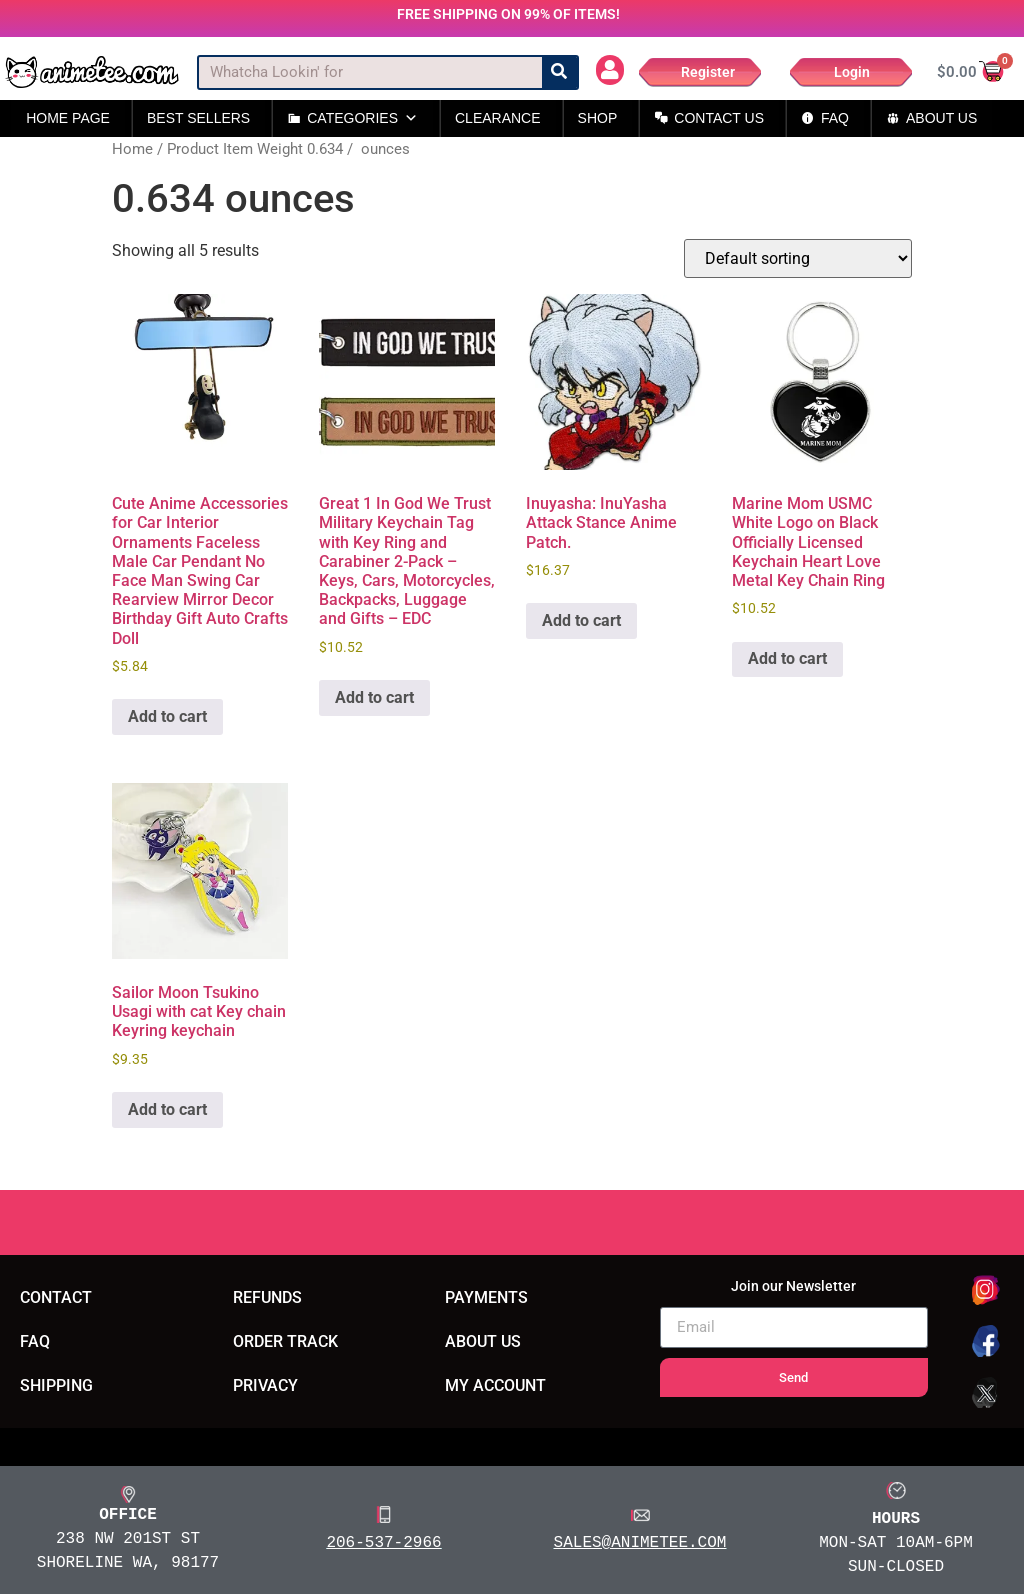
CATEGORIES (362, 118)
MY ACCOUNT (495, 1385)
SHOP (598, 118)
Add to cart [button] (167, 716)
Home (132, 149)
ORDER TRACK (285, 1341)
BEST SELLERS (198, 118)
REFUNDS (267, 1297)
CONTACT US (719, 118)
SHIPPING (56, 1385)
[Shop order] (798, 258)
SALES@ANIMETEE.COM (640, 1542)
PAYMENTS (486, 1297)
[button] (610, 70)
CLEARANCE (498, 118)
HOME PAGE (68, 118)
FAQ (835, 118)
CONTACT (56, 1297)
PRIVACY (265, 1385)
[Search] (559, 72)
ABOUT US (941, 118)
